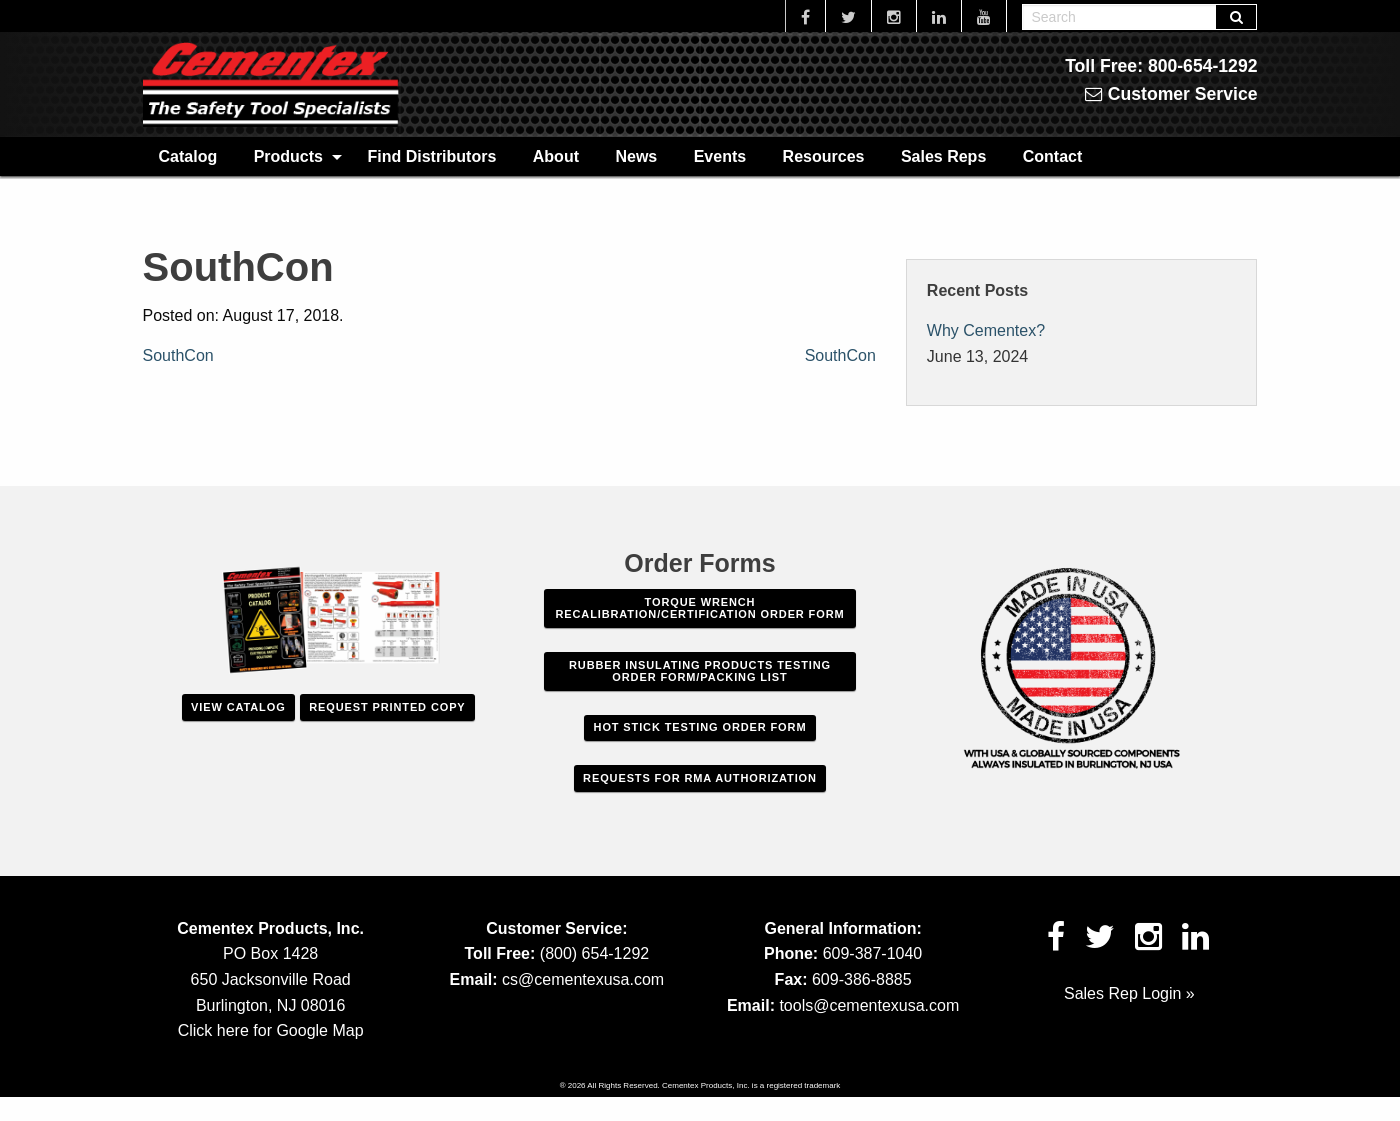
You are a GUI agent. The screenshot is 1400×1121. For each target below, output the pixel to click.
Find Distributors (431, 156)
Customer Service (1171, 94)
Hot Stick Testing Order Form (700, 727)
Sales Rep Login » (1129, 993)
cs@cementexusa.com (583, 979)
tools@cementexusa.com (869, 1005)
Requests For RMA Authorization (700, 778)
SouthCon (178, 355)
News (636, 156)
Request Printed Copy (387, 707)
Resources (824, 156)
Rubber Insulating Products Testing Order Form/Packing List (700, 671)
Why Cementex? (986, 330)
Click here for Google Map (271, 1030)
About (556, 156)
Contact (1053, 156)
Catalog (188, 156)
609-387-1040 (873, 953)
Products (288, 156)
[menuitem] (188, 156)
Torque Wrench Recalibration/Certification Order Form (699, 608)
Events (720, 156)
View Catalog (238, 707)
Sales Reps (943, 156)
